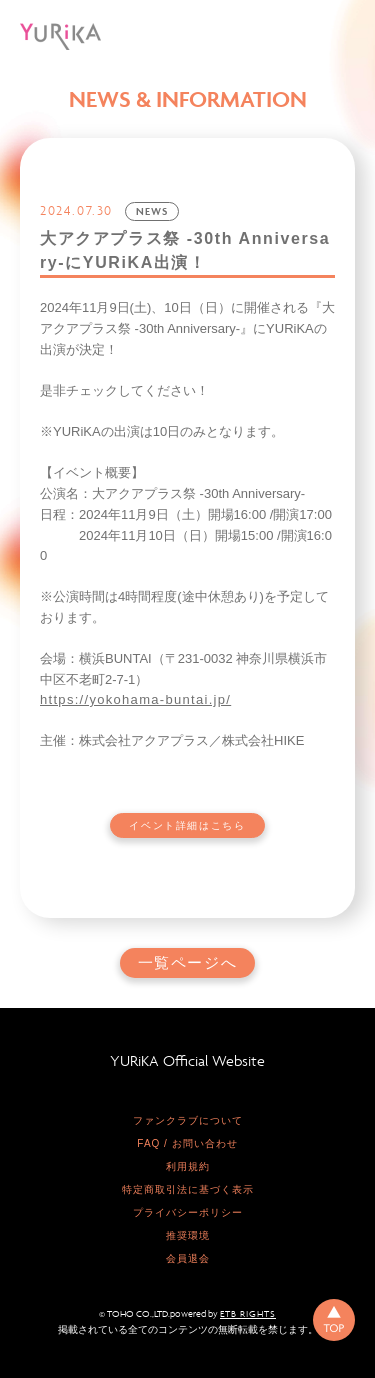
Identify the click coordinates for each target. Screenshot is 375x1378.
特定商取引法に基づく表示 (188, 1189)
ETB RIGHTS (248, 1314)
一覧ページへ (188, 963)
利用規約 (188, 1166)
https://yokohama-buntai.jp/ (135, 699)
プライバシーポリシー (188, 1212)
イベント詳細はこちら (187, 825)
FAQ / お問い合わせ (187, 1143)
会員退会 (188, 1258)
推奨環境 (188, 1235)
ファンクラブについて (188, 1120)
